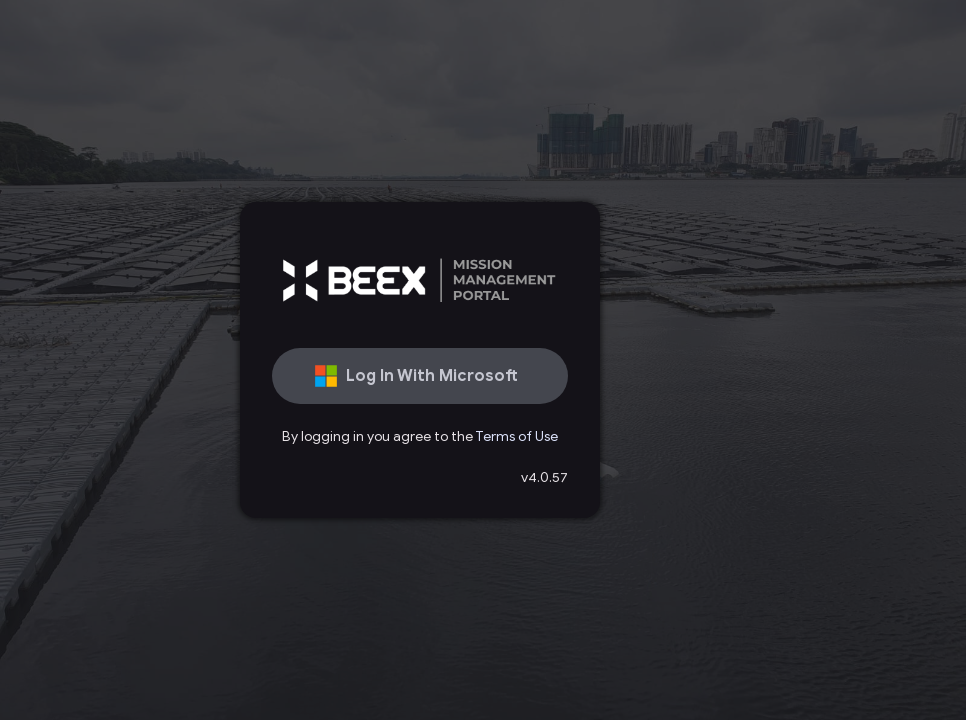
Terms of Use (516, 436)
